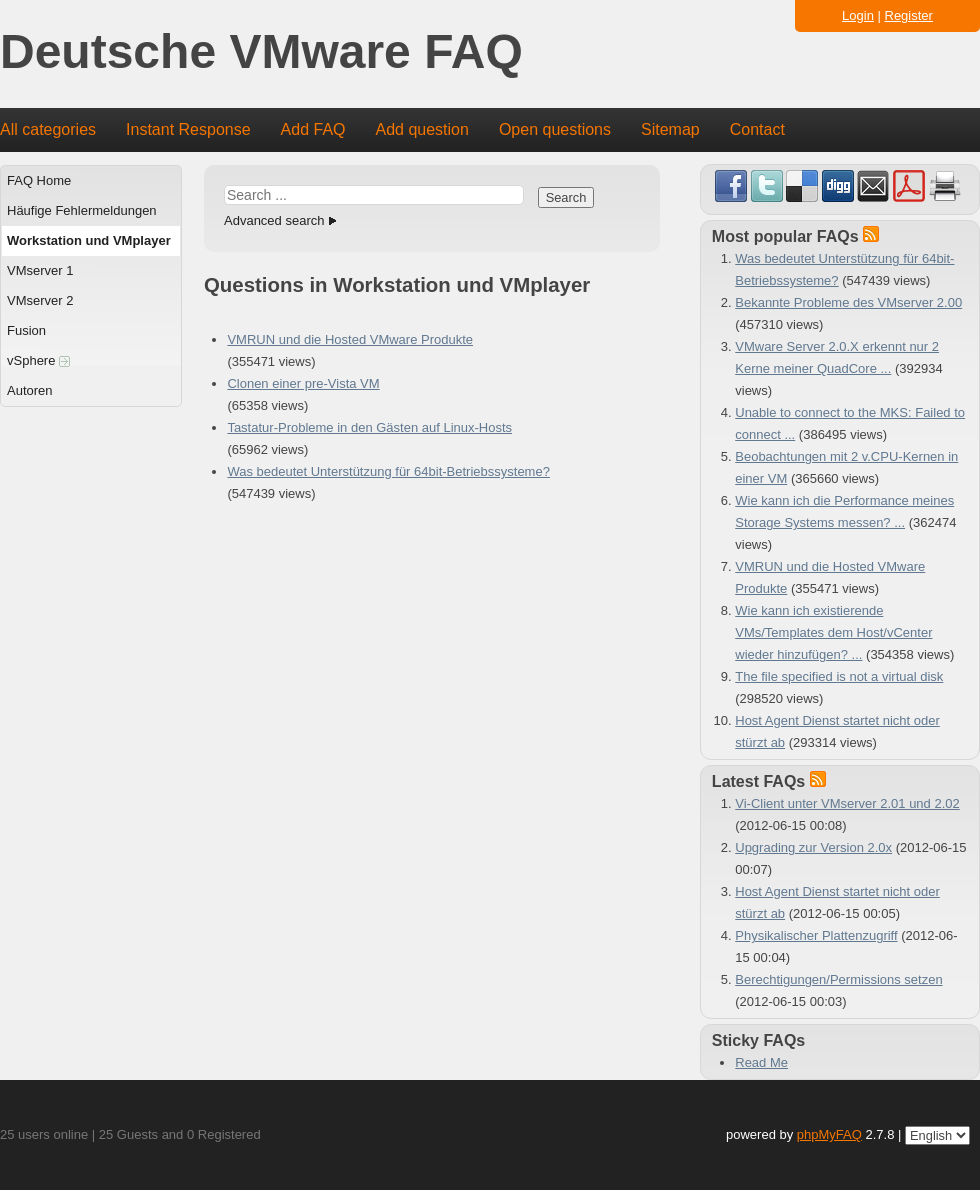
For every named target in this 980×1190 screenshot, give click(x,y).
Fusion (26, 330)
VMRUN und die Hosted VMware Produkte (350, 339)
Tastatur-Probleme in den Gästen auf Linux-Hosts (369, 427)
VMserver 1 (40, 270)
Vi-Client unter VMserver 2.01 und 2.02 (847, 803)
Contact (757, 129)
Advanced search (274, 220)
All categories (48, 129)
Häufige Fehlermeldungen (82, 210)
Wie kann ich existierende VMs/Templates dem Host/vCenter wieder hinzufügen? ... (833, 632)
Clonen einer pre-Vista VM (303, 383)
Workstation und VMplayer (89, 240)
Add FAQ (313, 129)
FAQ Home (39, 180)
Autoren (30, 390)
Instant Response (188, 129)
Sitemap (670, 129)
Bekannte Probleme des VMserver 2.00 (848, 302)
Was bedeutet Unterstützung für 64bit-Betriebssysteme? (388, 471)
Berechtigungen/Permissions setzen (838, 979)
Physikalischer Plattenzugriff (816, 935)
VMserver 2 (40, 300)
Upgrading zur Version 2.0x (813, 847)
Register (909, 15)
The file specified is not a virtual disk (839, 676)
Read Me (761, 1062)
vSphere (38, 360)
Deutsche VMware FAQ (261, 52)
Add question (422, 129)
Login (858, 15)
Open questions (555, 129)
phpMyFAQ (829, 1134)
